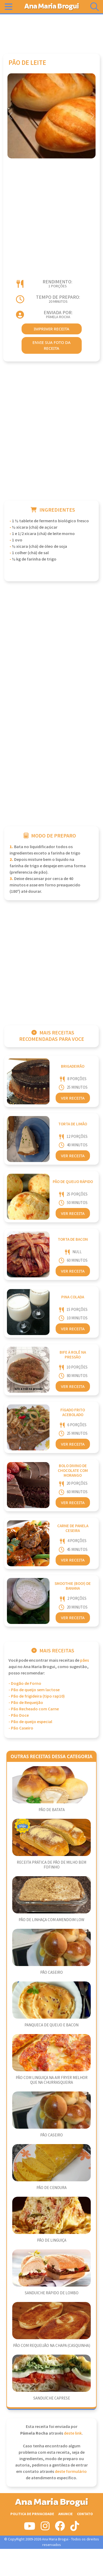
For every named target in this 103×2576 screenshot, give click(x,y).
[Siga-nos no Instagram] (45, 2528)
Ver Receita (73, 1098)
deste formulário (71, 2471)
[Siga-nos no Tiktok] (74, 2528)
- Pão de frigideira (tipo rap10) (37, 1696)
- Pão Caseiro (21, 1728)
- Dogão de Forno (25, 1683)
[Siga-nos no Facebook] (60, 2528)
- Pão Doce (19, 1715)
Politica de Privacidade (32, 2513)
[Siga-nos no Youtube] (29, 2528)
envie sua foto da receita (51, 345)
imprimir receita (51, 328)
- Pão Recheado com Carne (34, 1709)
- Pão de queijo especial (30, 1722)
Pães (84, 1660)
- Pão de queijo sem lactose (34, 1690)
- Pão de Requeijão (26, 1703)
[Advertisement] (51, 31)
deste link (73, 2433)
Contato (85, 2513)
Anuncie (65, 2513)
